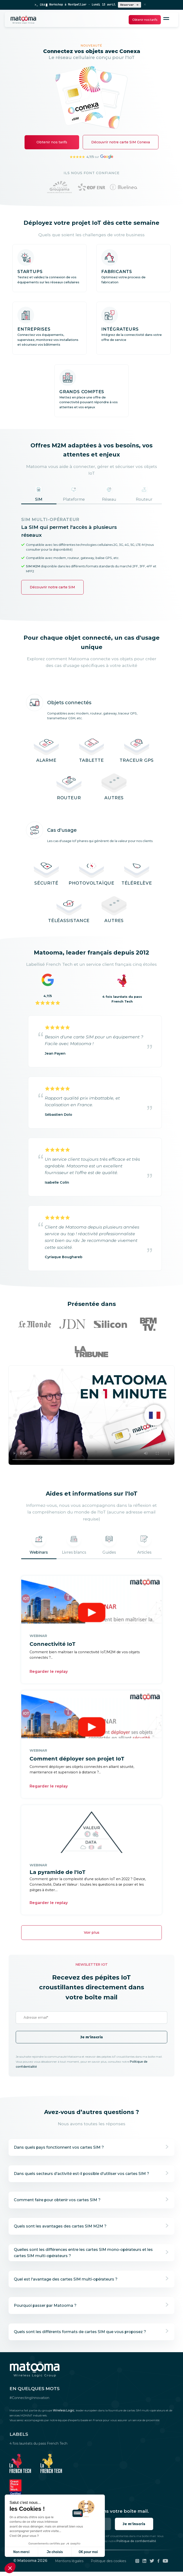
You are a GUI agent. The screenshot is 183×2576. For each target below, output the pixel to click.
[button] (10, 2568)
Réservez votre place (137, 4)
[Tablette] (91, 750)
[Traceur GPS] (137, 750)
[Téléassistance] (69, 911)
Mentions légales (69, 2565)
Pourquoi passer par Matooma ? (45, 2309)
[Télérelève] (137, 874)
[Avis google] (91, 156)
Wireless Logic (63, 2414)
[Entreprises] (49, 328)
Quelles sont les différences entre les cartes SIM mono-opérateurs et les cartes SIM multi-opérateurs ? (83, 2256)
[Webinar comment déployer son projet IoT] (91, 1746)
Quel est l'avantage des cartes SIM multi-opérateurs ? (66, 2283)
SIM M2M (33, 566)
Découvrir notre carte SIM (52, 587)
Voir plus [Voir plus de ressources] (91, 1935)
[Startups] (49, 268)
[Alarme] (46, 750)
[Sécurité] (46, 874)
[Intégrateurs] (133, 328)
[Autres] (114, 788)
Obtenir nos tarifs (144, 19)
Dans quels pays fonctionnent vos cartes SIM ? (59, 2150)
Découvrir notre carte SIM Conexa (120, 142)
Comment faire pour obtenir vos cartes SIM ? (57, 2203)
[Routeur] (69, 788)
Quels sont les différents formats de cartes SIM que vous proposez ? (80, 2336)
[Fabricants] (133, 268)
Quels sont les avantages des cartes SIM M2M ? (60, 2229)
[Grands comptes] (91, 391)
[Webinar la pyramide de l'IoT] (91, 1862)
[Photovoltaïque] (91, 874)
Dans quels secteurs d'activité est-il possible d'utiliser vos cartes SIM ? (82, 2176)
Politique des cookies (108, 2565)
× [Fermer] (144, 5)
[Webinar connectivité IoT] (91, 1632)
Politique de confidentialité (136, 2545)
